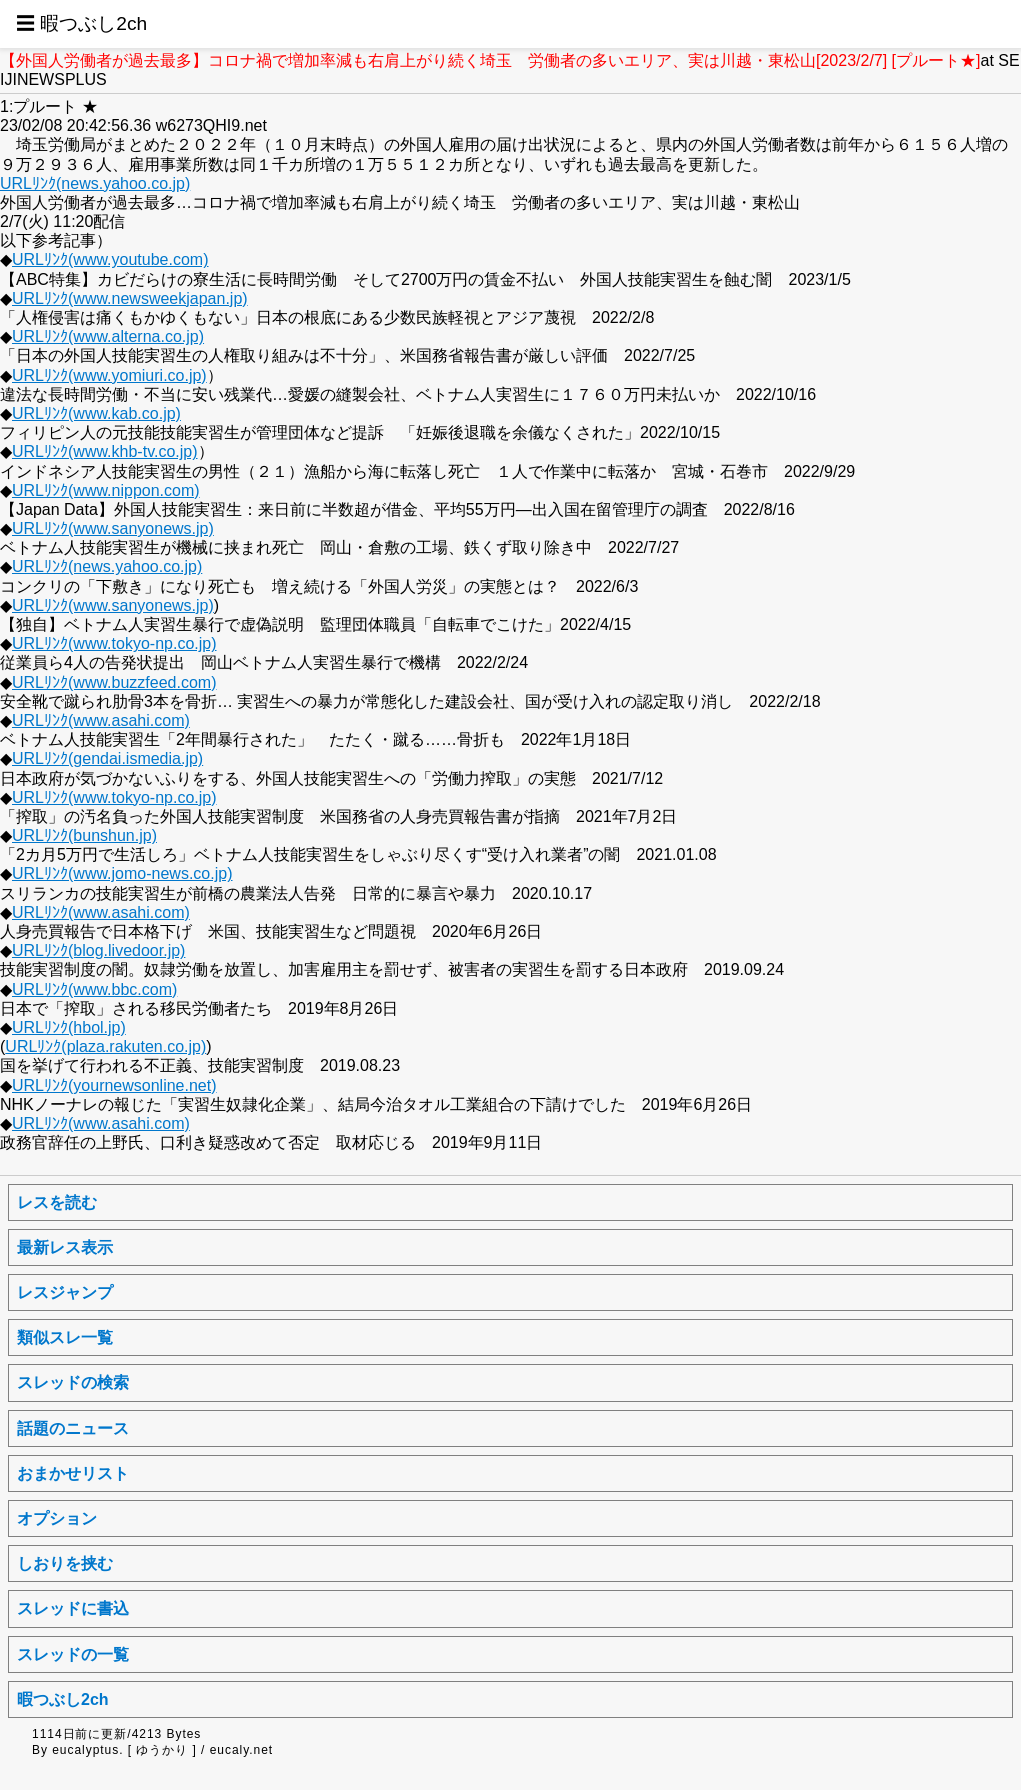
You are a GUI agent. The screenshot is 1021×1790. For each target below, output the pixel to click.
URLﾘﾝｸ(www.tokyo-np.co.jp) (114, 643)
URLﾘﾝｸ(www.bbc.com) (94, 989)
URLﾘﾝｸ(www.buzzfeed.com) (114, 682)
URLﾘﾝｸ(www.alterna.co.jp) (108, 336)
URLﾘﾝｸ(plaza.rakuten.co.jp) (105, 1046)
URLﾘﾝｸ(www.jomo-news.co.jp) (122, 873)
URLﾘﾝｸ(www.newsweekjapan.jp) (130, 298)
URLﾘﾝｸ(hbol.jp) (69, 1027)
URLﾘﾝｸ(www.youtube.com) (110, 259)
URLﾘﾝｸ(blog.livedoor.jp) (98, 950)
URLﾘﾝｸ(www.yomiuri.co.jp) (109, 375)
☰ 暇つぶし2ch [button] (81, 23)
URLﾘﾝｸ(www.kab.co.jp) (96, 413)
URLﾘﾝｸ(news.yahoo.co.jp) (95, 183)
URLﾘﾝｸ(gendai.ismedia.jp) (107, 758)
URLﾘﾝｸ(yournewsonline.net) (114, 1085)
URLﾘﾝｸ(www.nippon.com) (106, 490)
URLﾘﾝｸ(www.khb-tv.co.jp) (105, 451)
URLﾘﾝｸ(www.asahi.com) (101, 720)
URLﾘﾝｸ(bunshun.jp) (84, 835)
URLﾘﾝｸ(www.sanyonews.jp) (113, 528)
